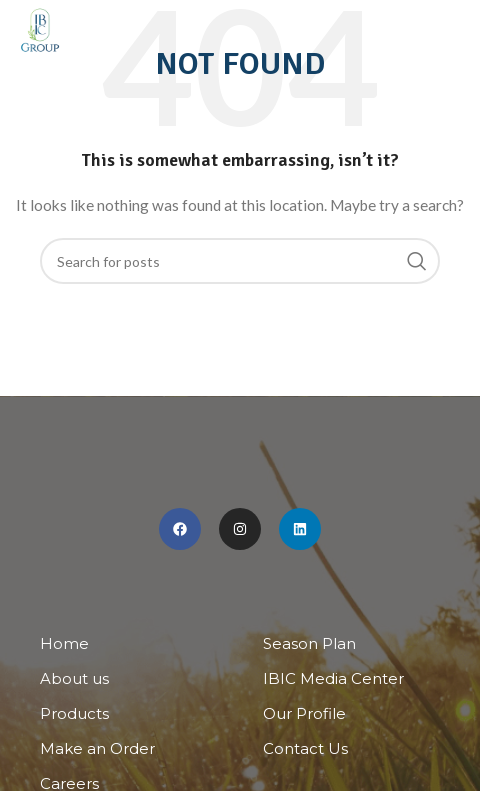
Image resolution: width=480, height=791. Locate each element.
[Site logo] (40, 30)
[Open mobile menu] (455, 30)
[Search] (240, 261)
